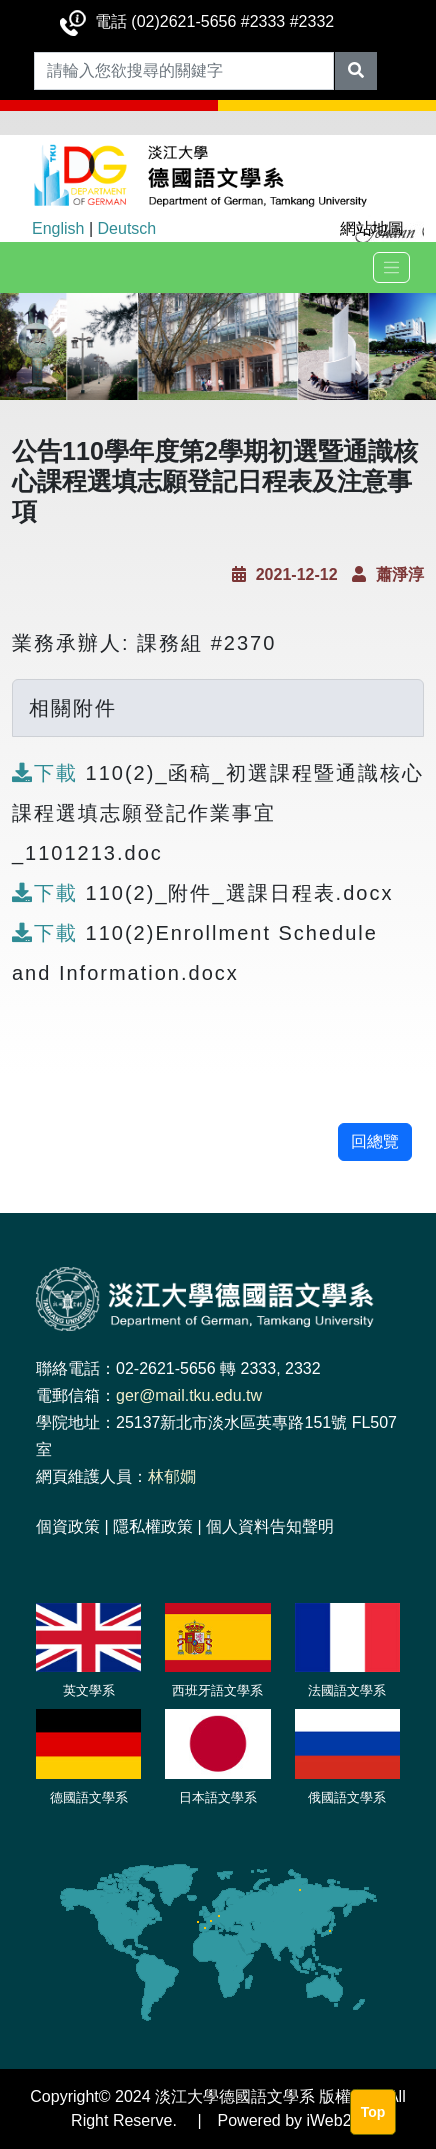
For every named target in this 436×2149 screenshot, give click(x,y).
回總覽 (375, 1141)
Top (373, 2112)
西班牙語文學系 (217, 1690)
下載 (49, 773)
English (58, 228)
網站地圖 (372, 228)
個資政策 (68, 1526)
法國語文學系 (347, 1690)
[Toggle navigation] (391, 267)
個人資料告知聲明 (270, 1526)
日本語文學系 (218, 1797)
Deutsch (127, 228)
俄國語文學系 (347, 1797)
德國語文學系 (89, 1797)
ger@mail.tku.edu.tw (189, 1395)
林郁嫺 (172, 1476)
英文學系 (89, 1690)
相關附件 (73, 708)
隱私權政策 (153, 1526)
